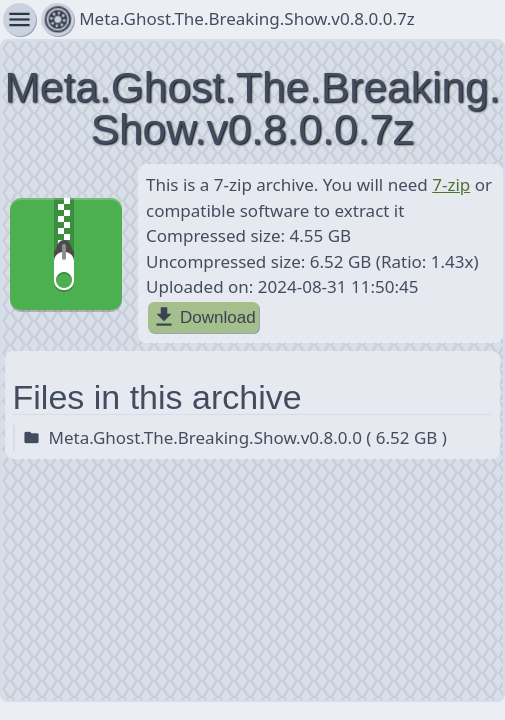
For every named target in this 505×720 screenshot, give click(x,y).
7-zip (451, 184)
